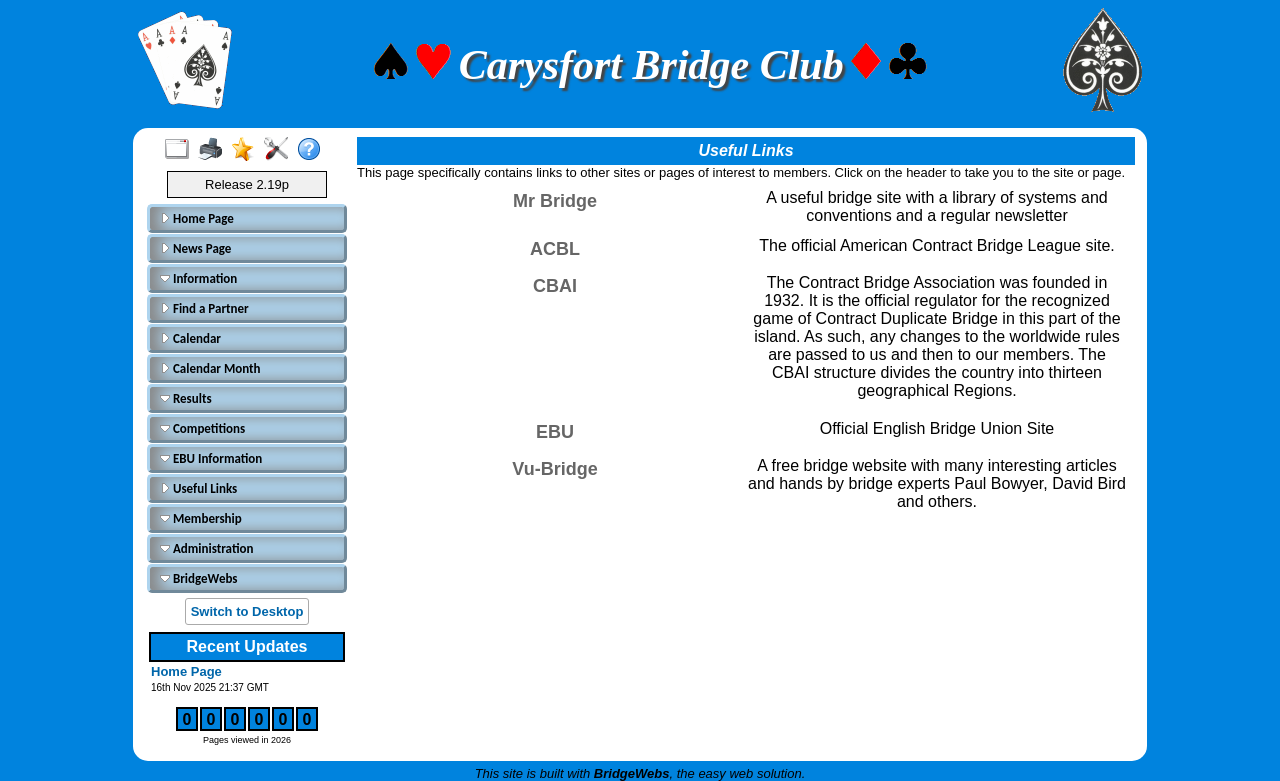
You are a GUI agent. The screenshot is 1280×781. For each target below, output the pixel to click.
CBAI (555, 286)
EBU (555, 432)
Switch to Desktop (247, 611)
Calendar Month (210, 368)
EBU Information (211, 458)
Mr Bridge (555, 201)
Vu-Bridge (554, 469)
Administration (206, 548)
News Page (195, 248)
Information (198, 278)
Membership (201, 518)
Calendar (190, 338)
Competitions (202, 428)
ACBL (555, 249)
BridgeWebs (199, 578)
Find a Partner (204, 308)
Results (186, 398)
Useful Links (198, 488)
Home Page (197, 218)
